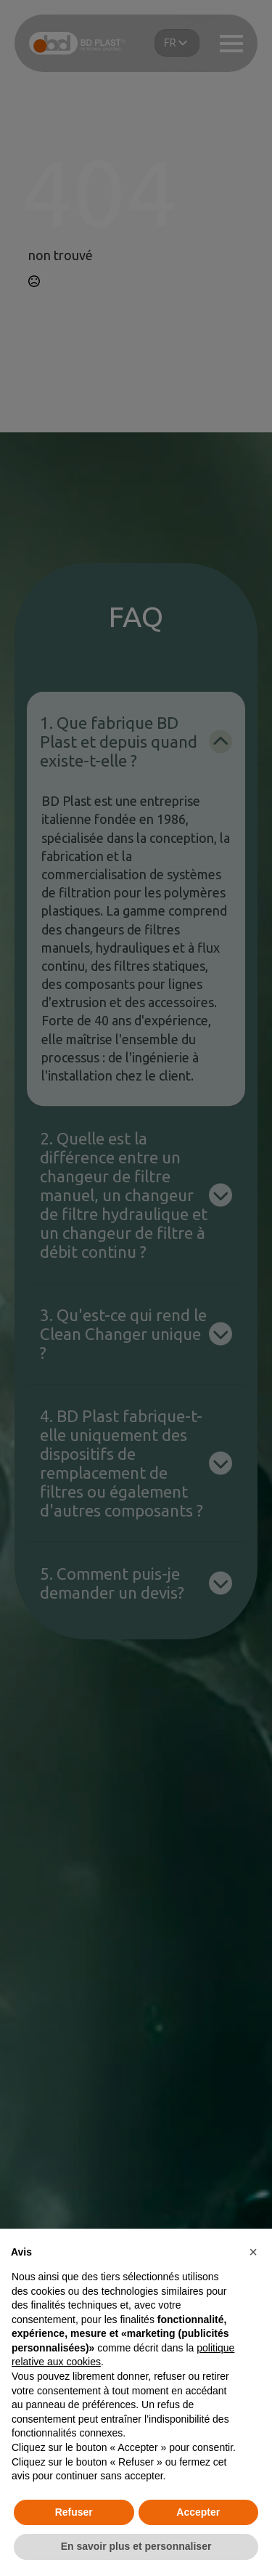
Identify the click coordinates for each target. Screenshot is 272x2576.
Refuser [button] (74, 2512)
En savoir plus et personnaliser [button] (136, 2546)
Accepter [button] (198, 2512)
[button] (253, 2252)
